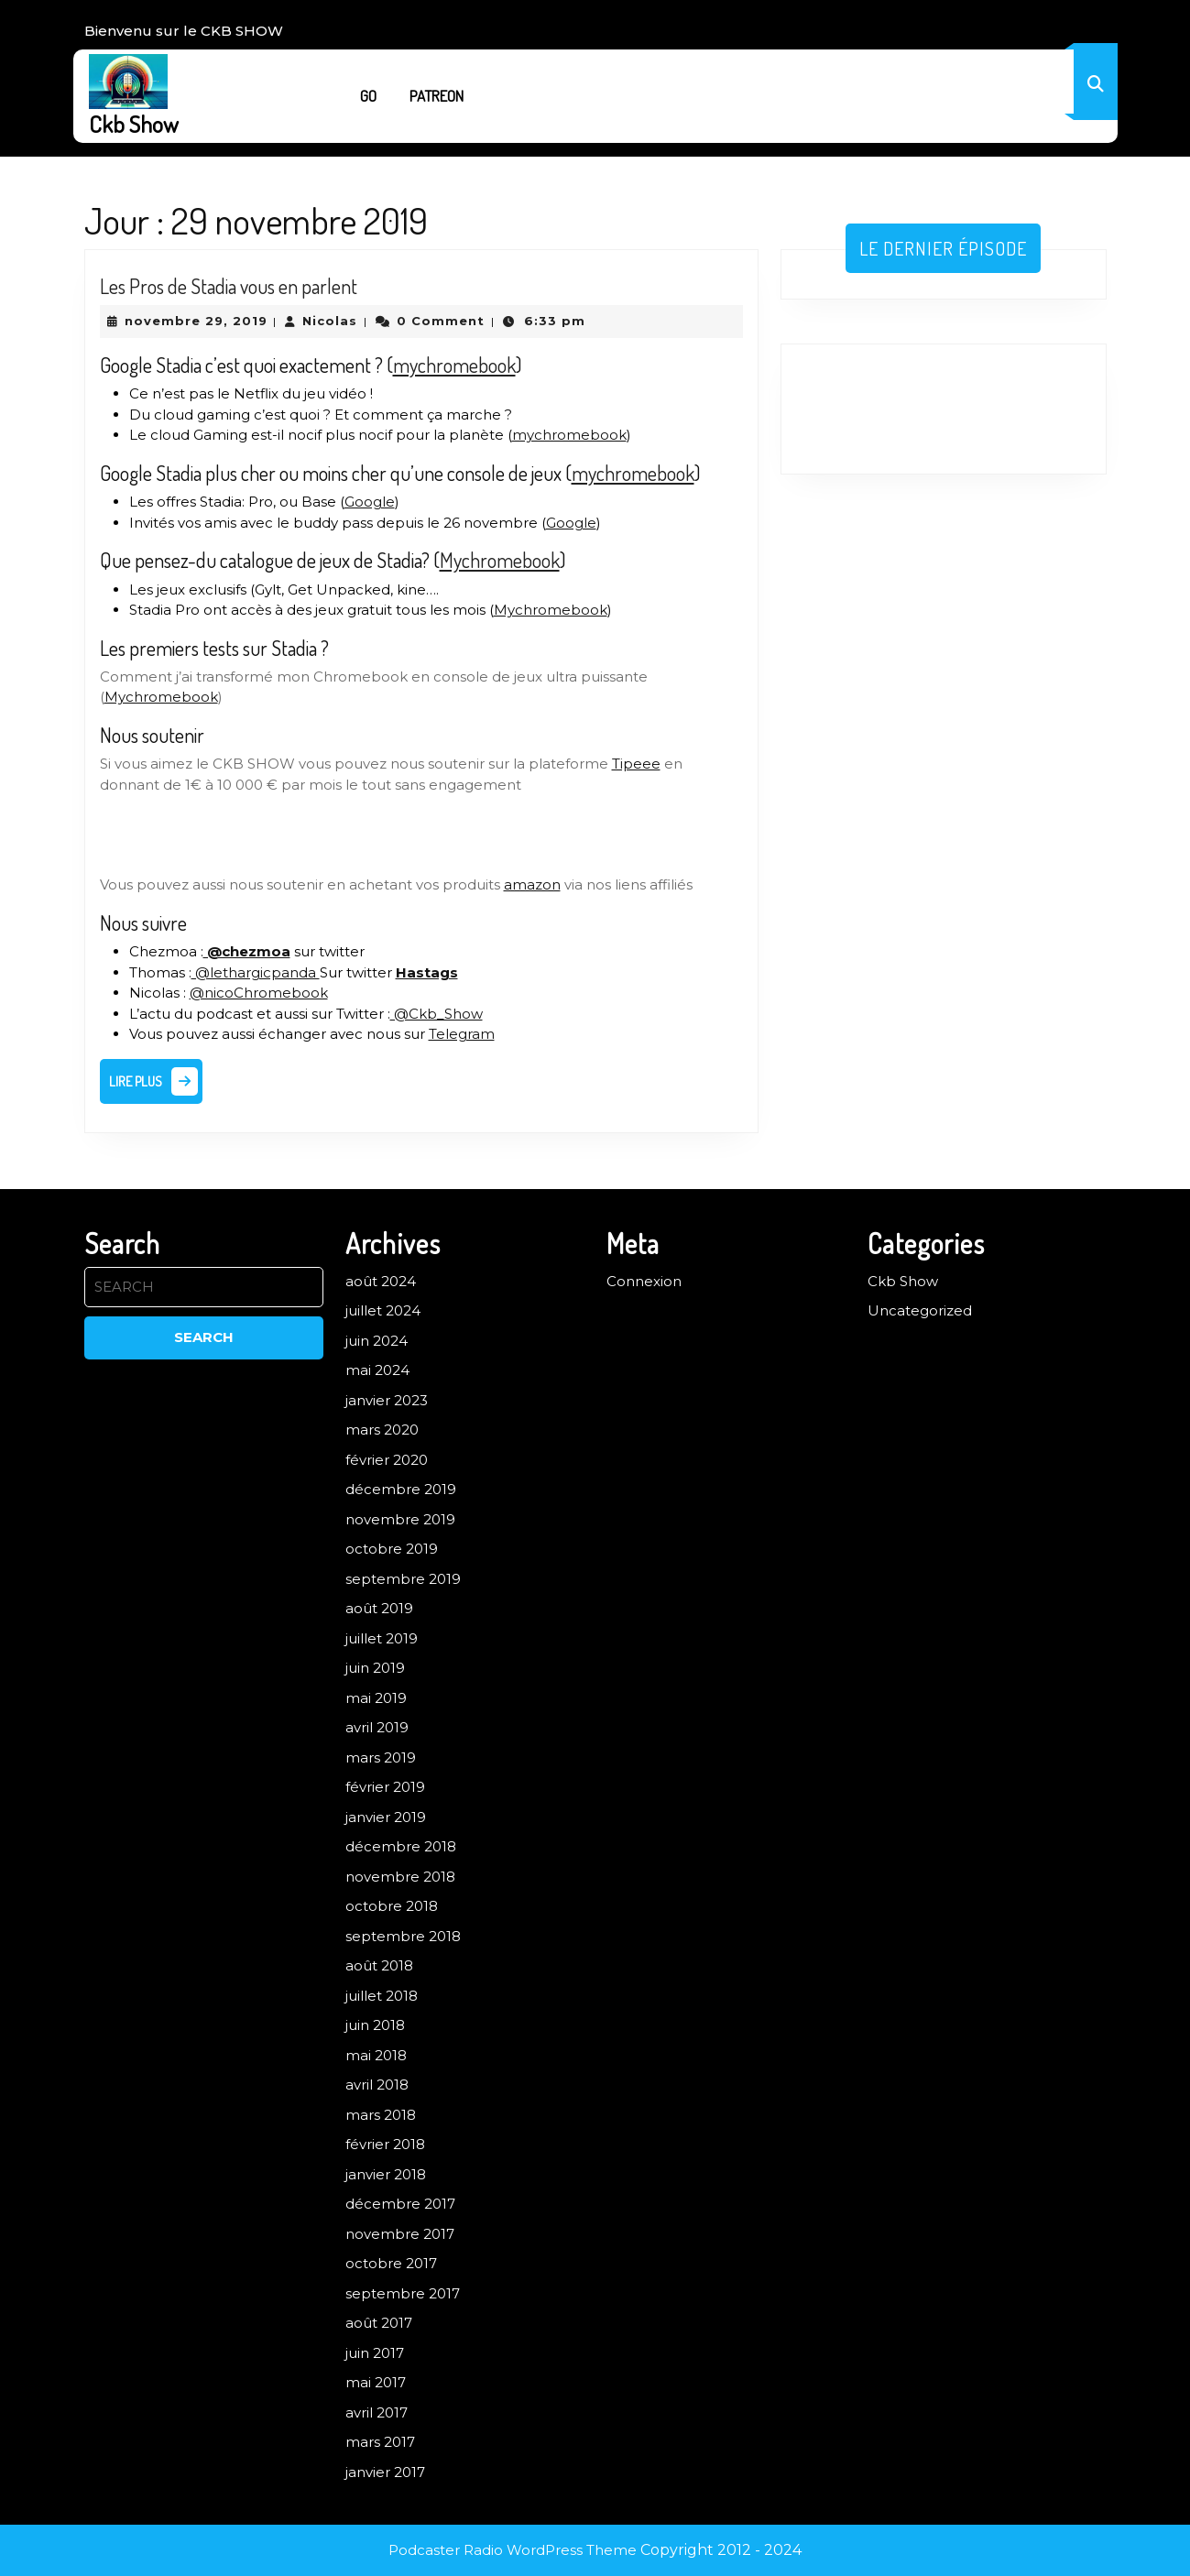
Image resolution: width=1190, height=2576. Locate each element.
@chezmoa (246, 951)
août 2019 (379, 1608)
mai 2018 (376, 2055)
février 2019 (385, 1787)
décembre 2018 (400, 1846)
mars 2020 (382, 1429)
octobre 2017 (391, 2263)
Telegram (462, 1033)
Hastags (427, 972)
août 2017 (378, 2322)
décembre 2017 (400, 2203)
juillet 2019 (381, 1638)
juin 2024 (376, 1340)
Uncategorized (920, 1310)
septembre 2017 (402, 2293)
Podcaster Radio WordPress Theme (512, 2550)
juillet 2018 (381, 1995)
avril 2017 (376, 2412)
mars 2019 (380, 1757)
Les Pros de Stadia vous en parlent (228, 286)
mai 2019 (376, 1698)
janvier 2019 (385, 1817)
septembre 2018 (403, 1936)
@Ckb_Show (436, 1013)
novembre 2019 (400, 1519)
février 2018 (385, 2144)
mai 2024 (377, 1370)
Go (368, 95)
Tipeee (636, 763)
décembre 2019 (400, 1489)
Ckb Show (134, 123)
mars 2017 (380, 2441)
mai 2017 (375, 2382)
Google (369, 501)
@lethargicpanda (255, 972)
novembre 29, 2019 (196, 320)
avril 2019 (377, 1727)
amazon (532, 884)
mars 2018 (380, 2114)
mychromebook (454, 364)
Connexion (644, 1281)
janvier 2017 (385, 2472)
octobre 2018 (391, 1906)
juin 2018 (375, 2025)
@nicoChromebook (259, 992)
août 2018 (379, 1965)
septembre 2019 (403, 1579)
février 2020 (386, 1459)
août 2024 (380, 1281)
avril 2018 (377, 2084)
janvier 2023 (386, 1400)
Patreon (436, 95)
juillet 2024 (382, 1310)
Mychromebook (500, 560)
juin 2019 (375, 1667)
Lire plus (155, 1085)
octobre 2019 (391, 1548)
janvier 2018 (385, 2174)
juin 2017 (374, 2353)
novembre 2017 (399, 2234)
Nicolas (329, 320)
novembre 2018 (400, 1876)
